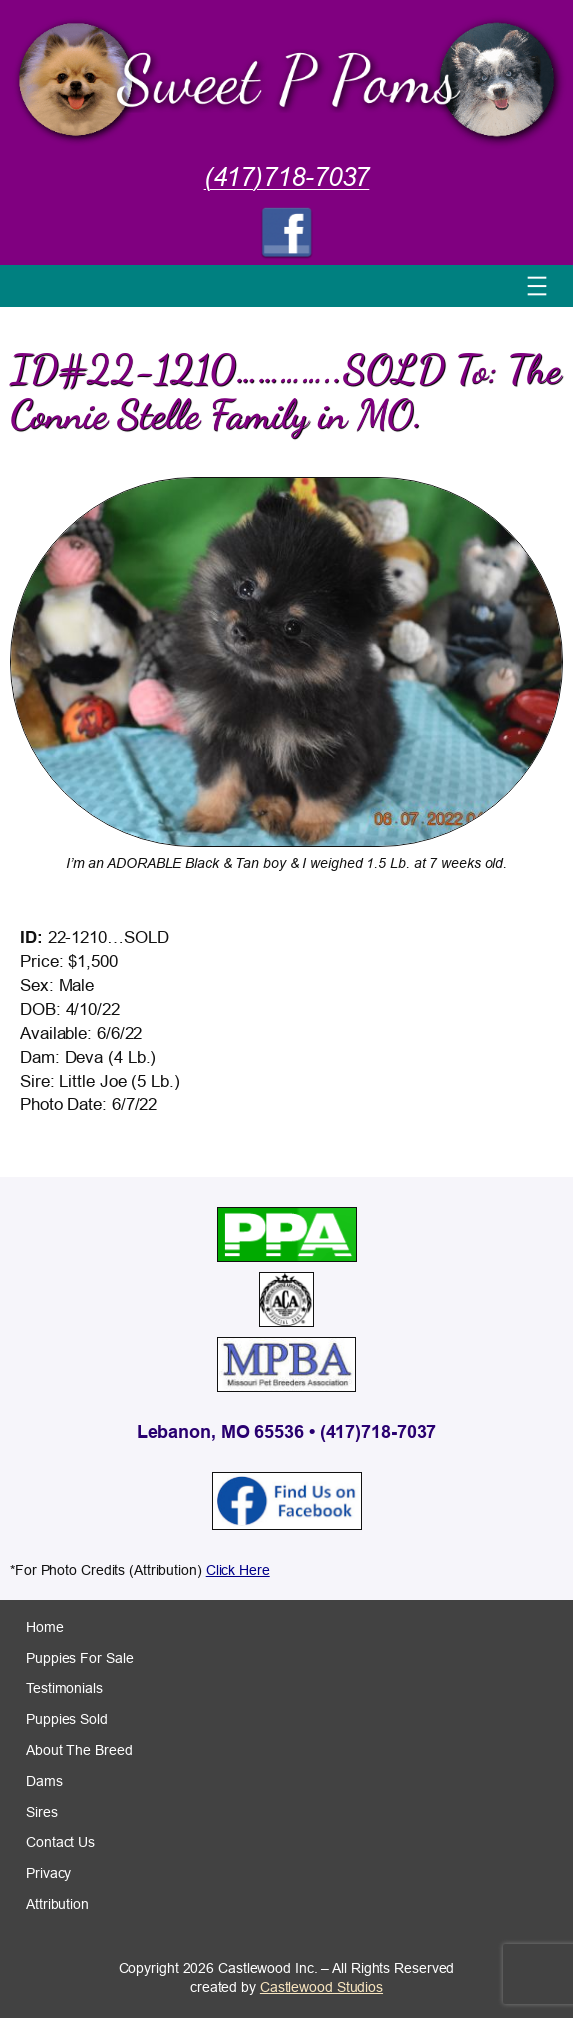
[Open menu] (537, 286)
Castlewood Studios (321, 1987)
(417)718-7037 (287, 177)
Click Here (238, 1570)
